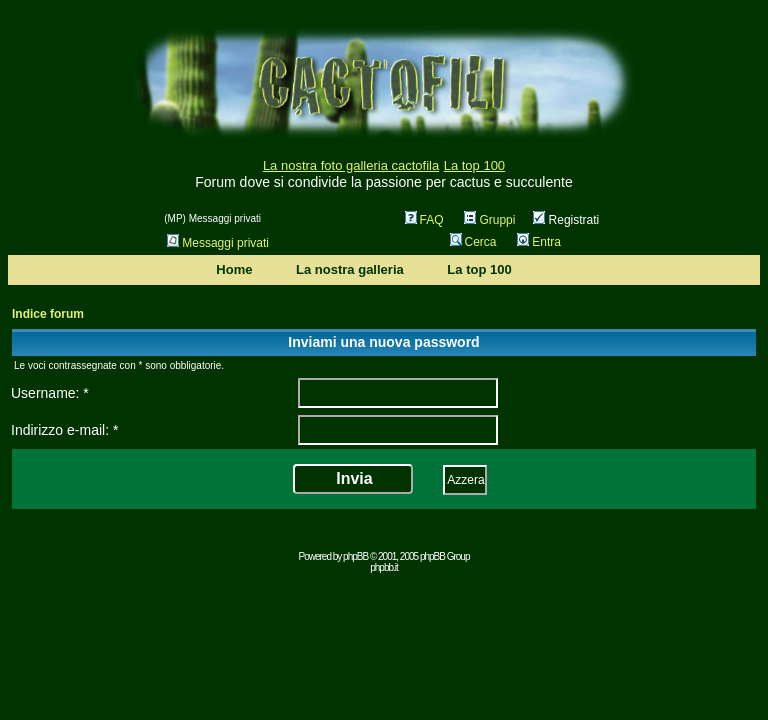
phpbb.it (384, 567)
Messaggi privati (218, 243)
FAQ (424, 220)
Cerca (473, 242)
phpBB (355, 556)
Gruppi (489, 220)
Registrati (566, 220)
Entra (539, 242)
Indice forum (48, 314)
